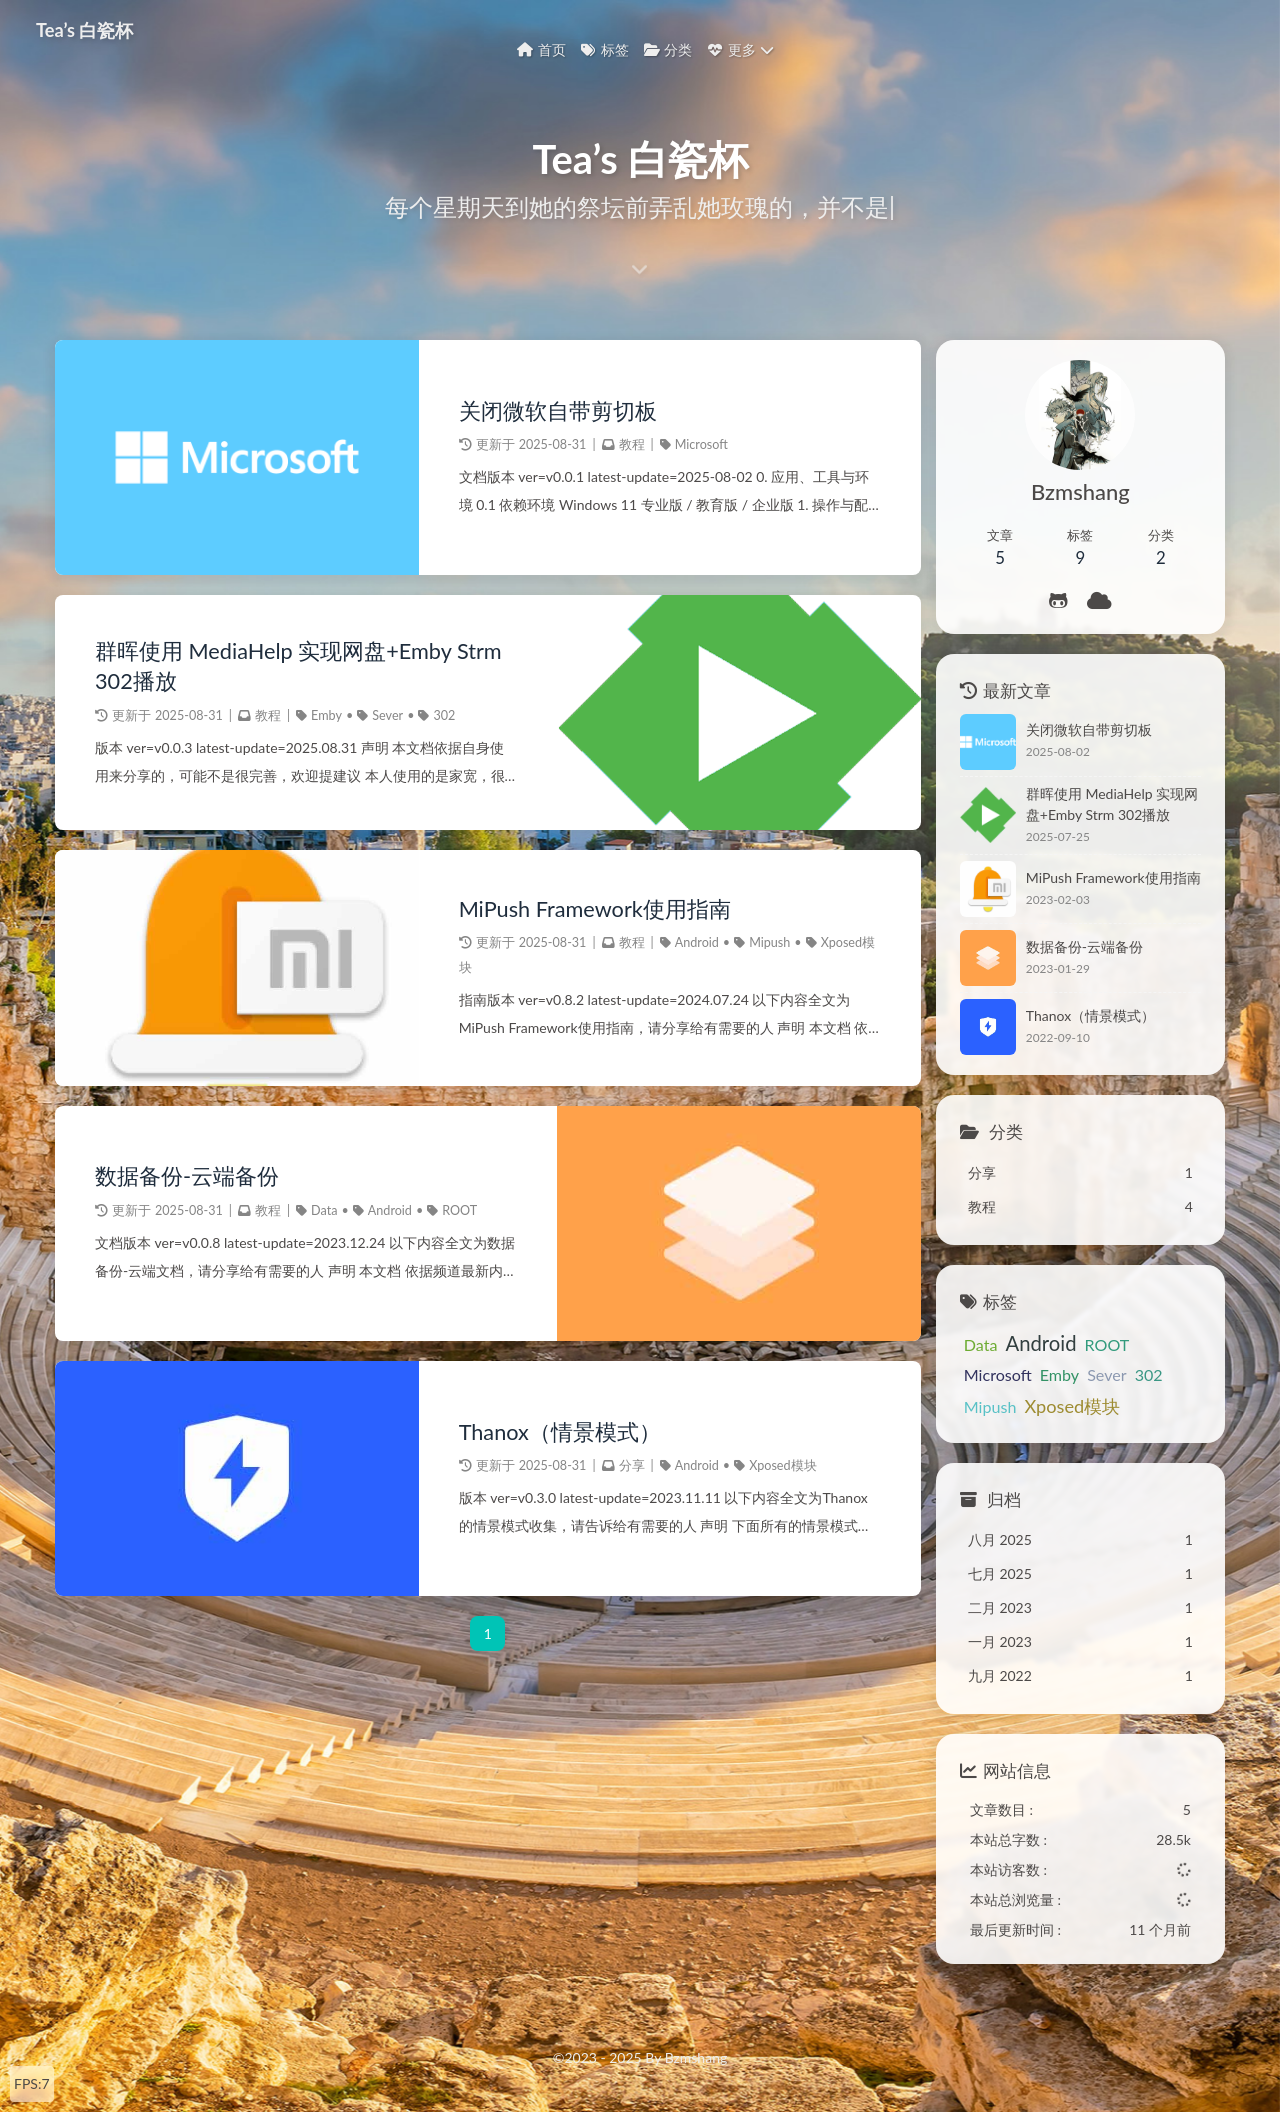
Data (324, 1210)
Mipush (769, 942)
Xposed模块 (782, 1465)
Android (697, 942)
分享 (632, 1465)
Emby (326, 715)
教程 (632, 444)
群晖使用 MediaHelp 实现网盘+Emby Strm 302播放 (298, 666)
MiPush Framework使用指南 (595, 909)
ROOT (459, 1210)
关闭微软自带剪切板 (558, 411)
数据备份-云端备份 (187, 1176)
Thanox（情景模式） (560, 1432)
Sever (387, 715)
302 (444, 715)
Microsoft (701, 444)
